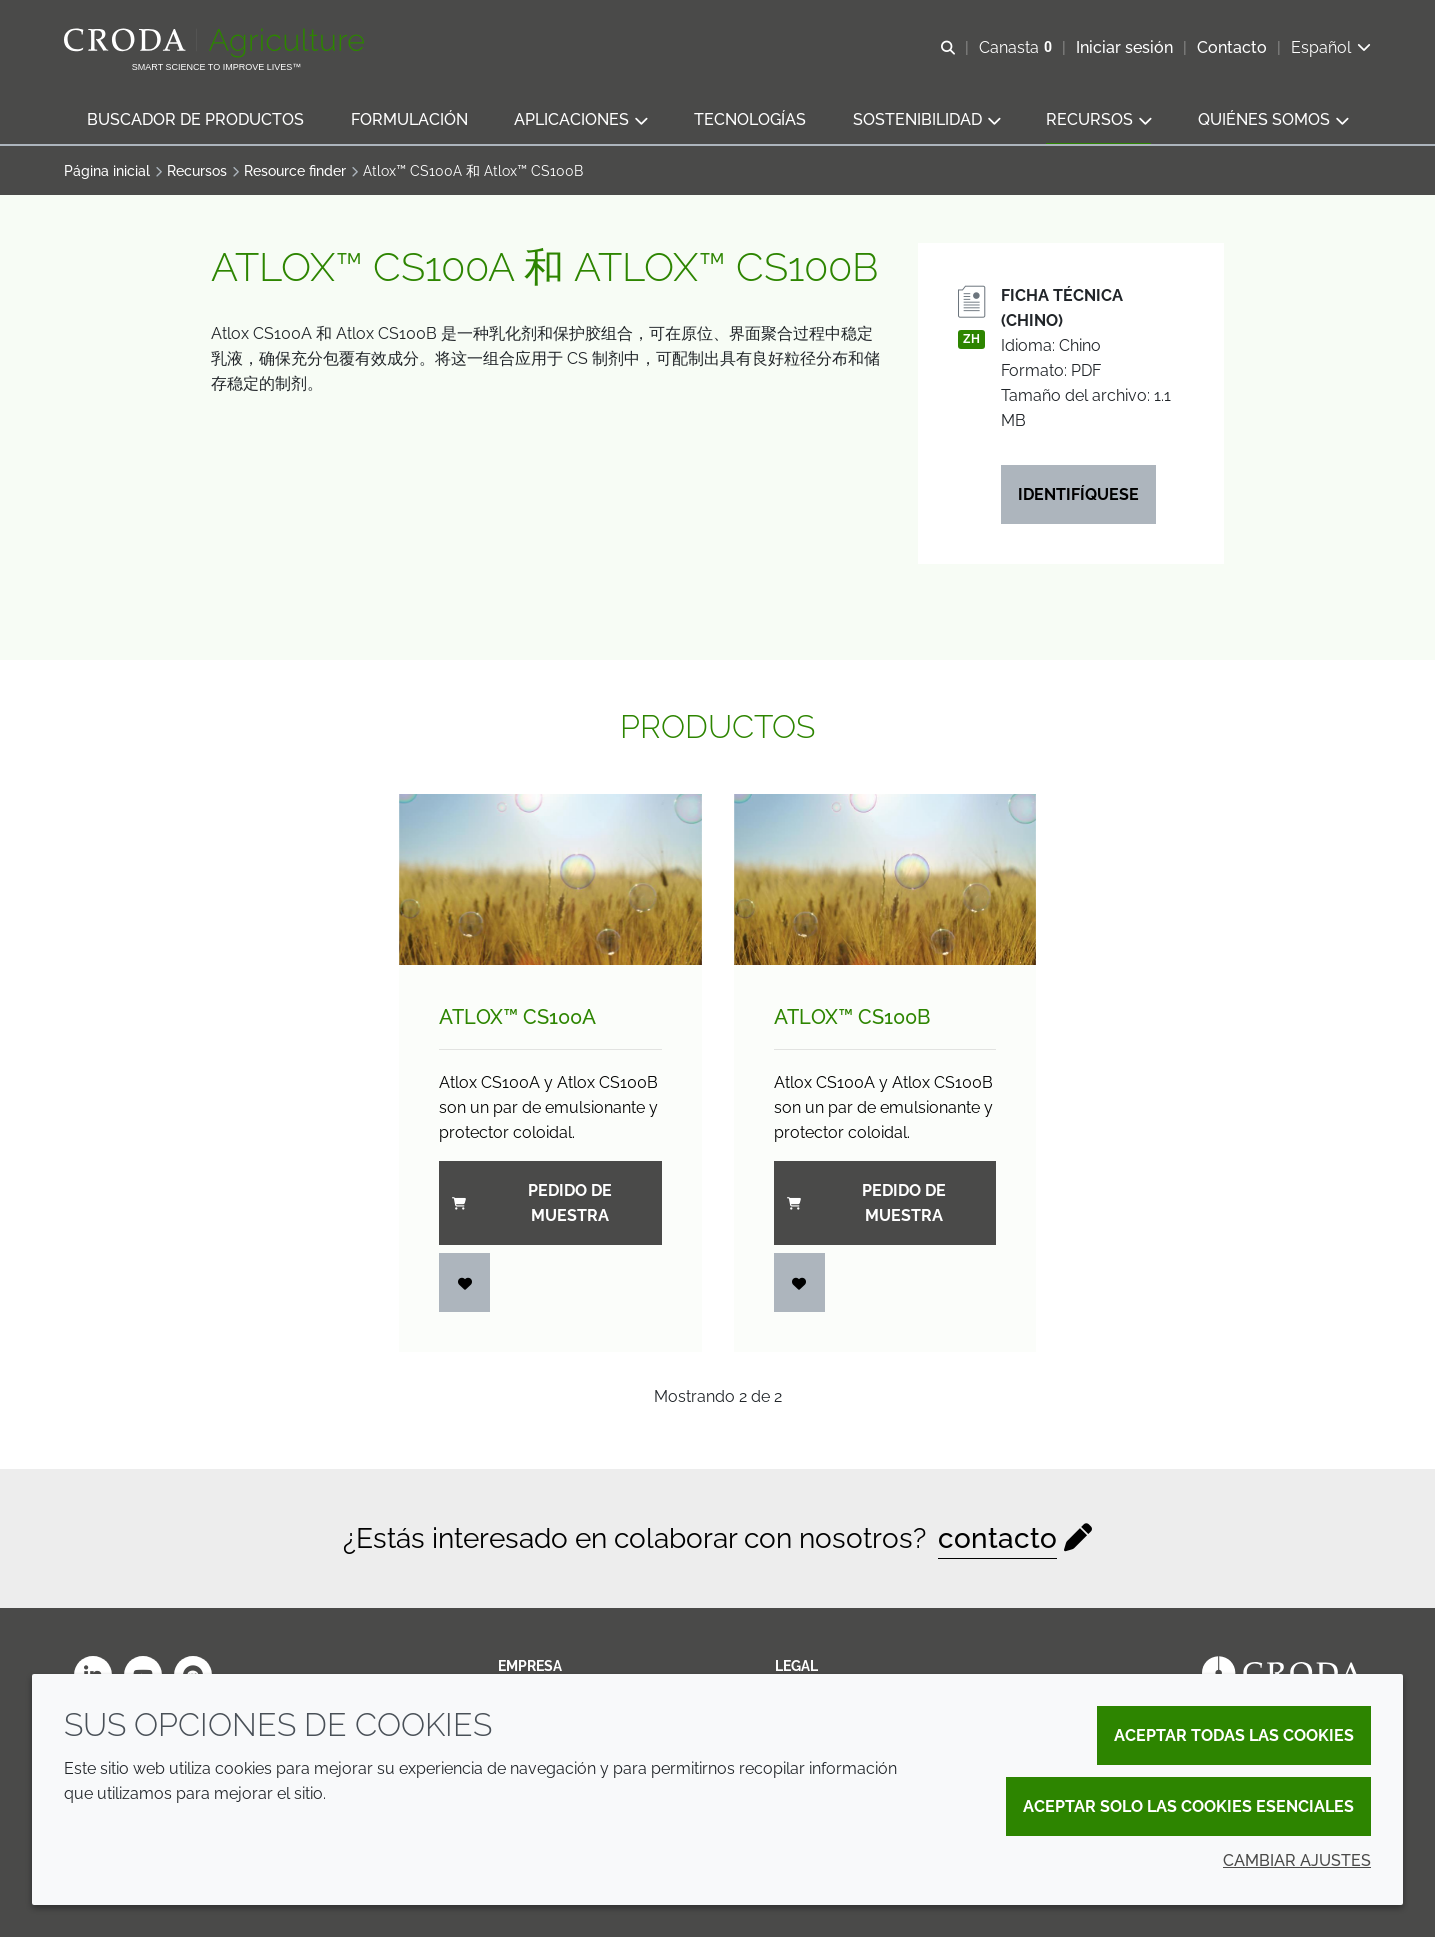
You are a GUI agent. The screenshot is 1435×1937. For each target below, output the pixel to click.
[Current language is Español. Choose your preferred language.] (1331, 47)
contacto (997, 1538)
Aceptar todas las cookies (1234, 1735)
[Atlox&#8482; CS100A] (550, 879)
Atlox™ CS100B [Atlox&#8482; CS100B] (852, 1017)
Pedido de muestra (532, 1203)
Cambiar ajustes (1297, 1860)
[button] (195, 120)
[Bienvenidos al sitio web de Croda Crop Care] (216, 43)
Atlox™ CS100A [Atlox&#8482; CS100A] (517, 1017)
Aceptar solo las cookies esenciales (1188, 1806)
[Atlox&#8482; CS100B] (885, 879)
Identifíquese (1078, 494)
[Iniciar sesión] (465, 1282)
